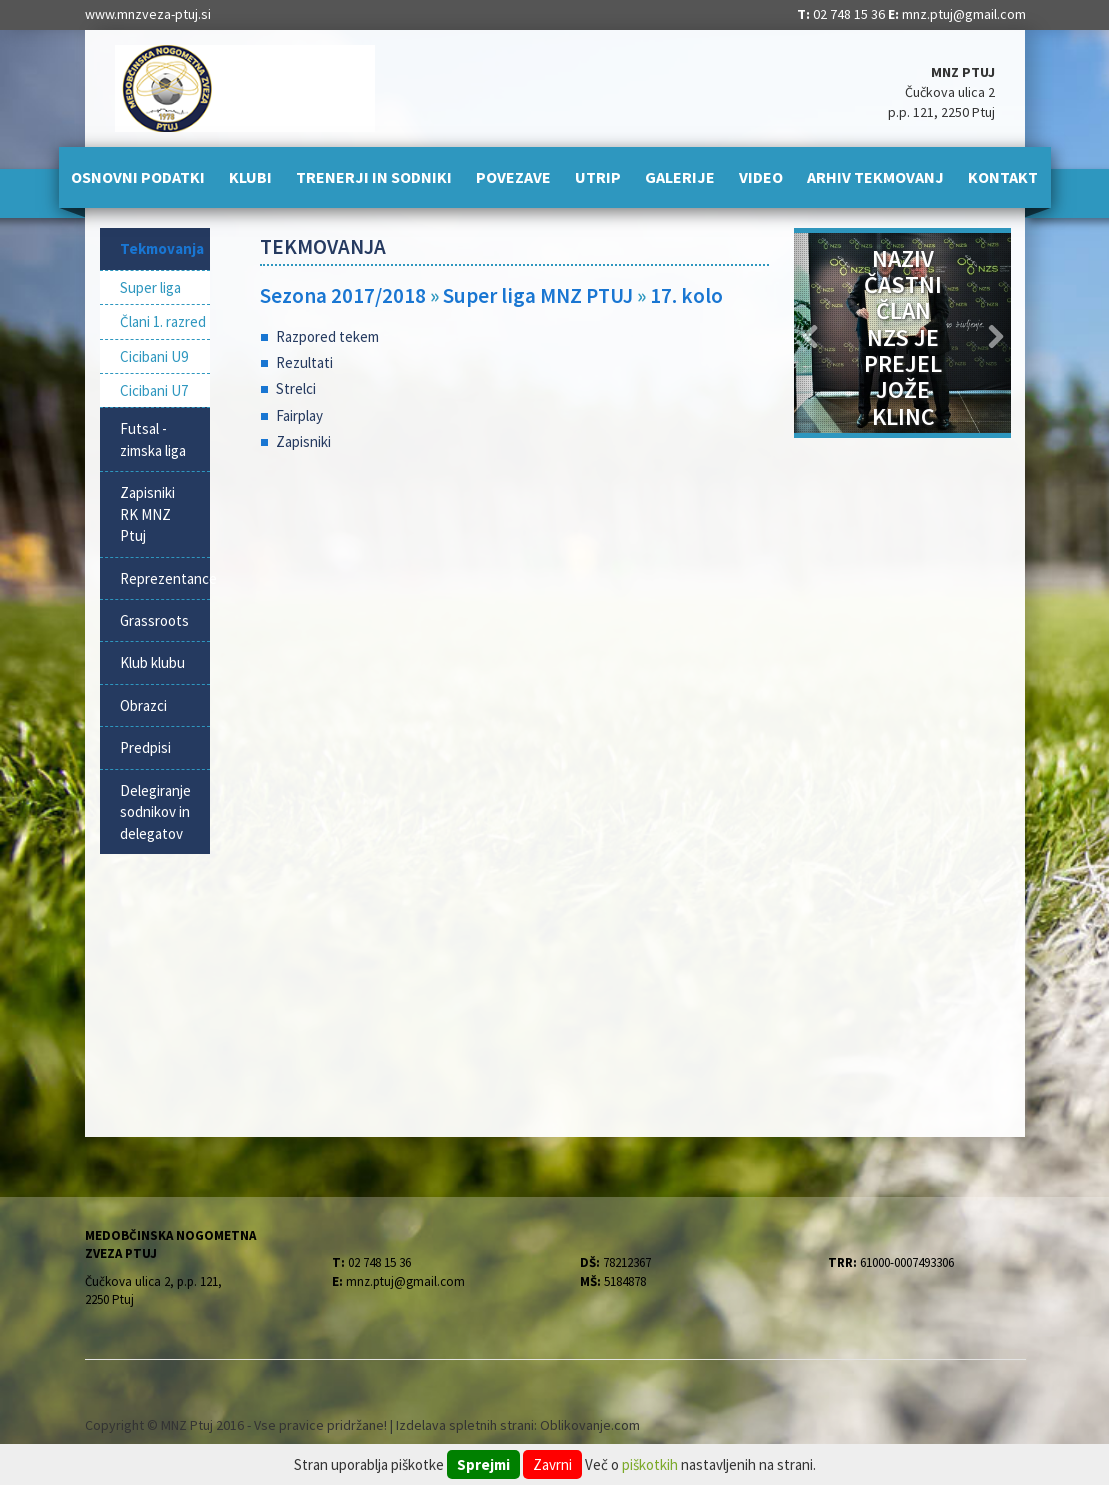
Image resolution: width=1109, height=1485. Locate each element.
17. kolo (686, 295)
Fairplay (299, 415)
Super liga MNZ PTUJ (540, 295)
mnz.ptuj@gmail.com (964, 14)
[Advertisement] (515, 628)
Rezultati (304, 362)
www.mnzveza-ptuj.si (148, 14)
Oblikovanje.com (590, 1425)
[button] (810, 333)
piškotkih (650, 1464)
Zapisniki (303, 441)
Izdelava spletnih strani (465, 1425)
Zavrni (552, 1464)
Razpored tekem (327, 336)
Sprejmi (483, 1464)
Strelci (296, 388)
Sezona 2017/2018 (343, 295)
